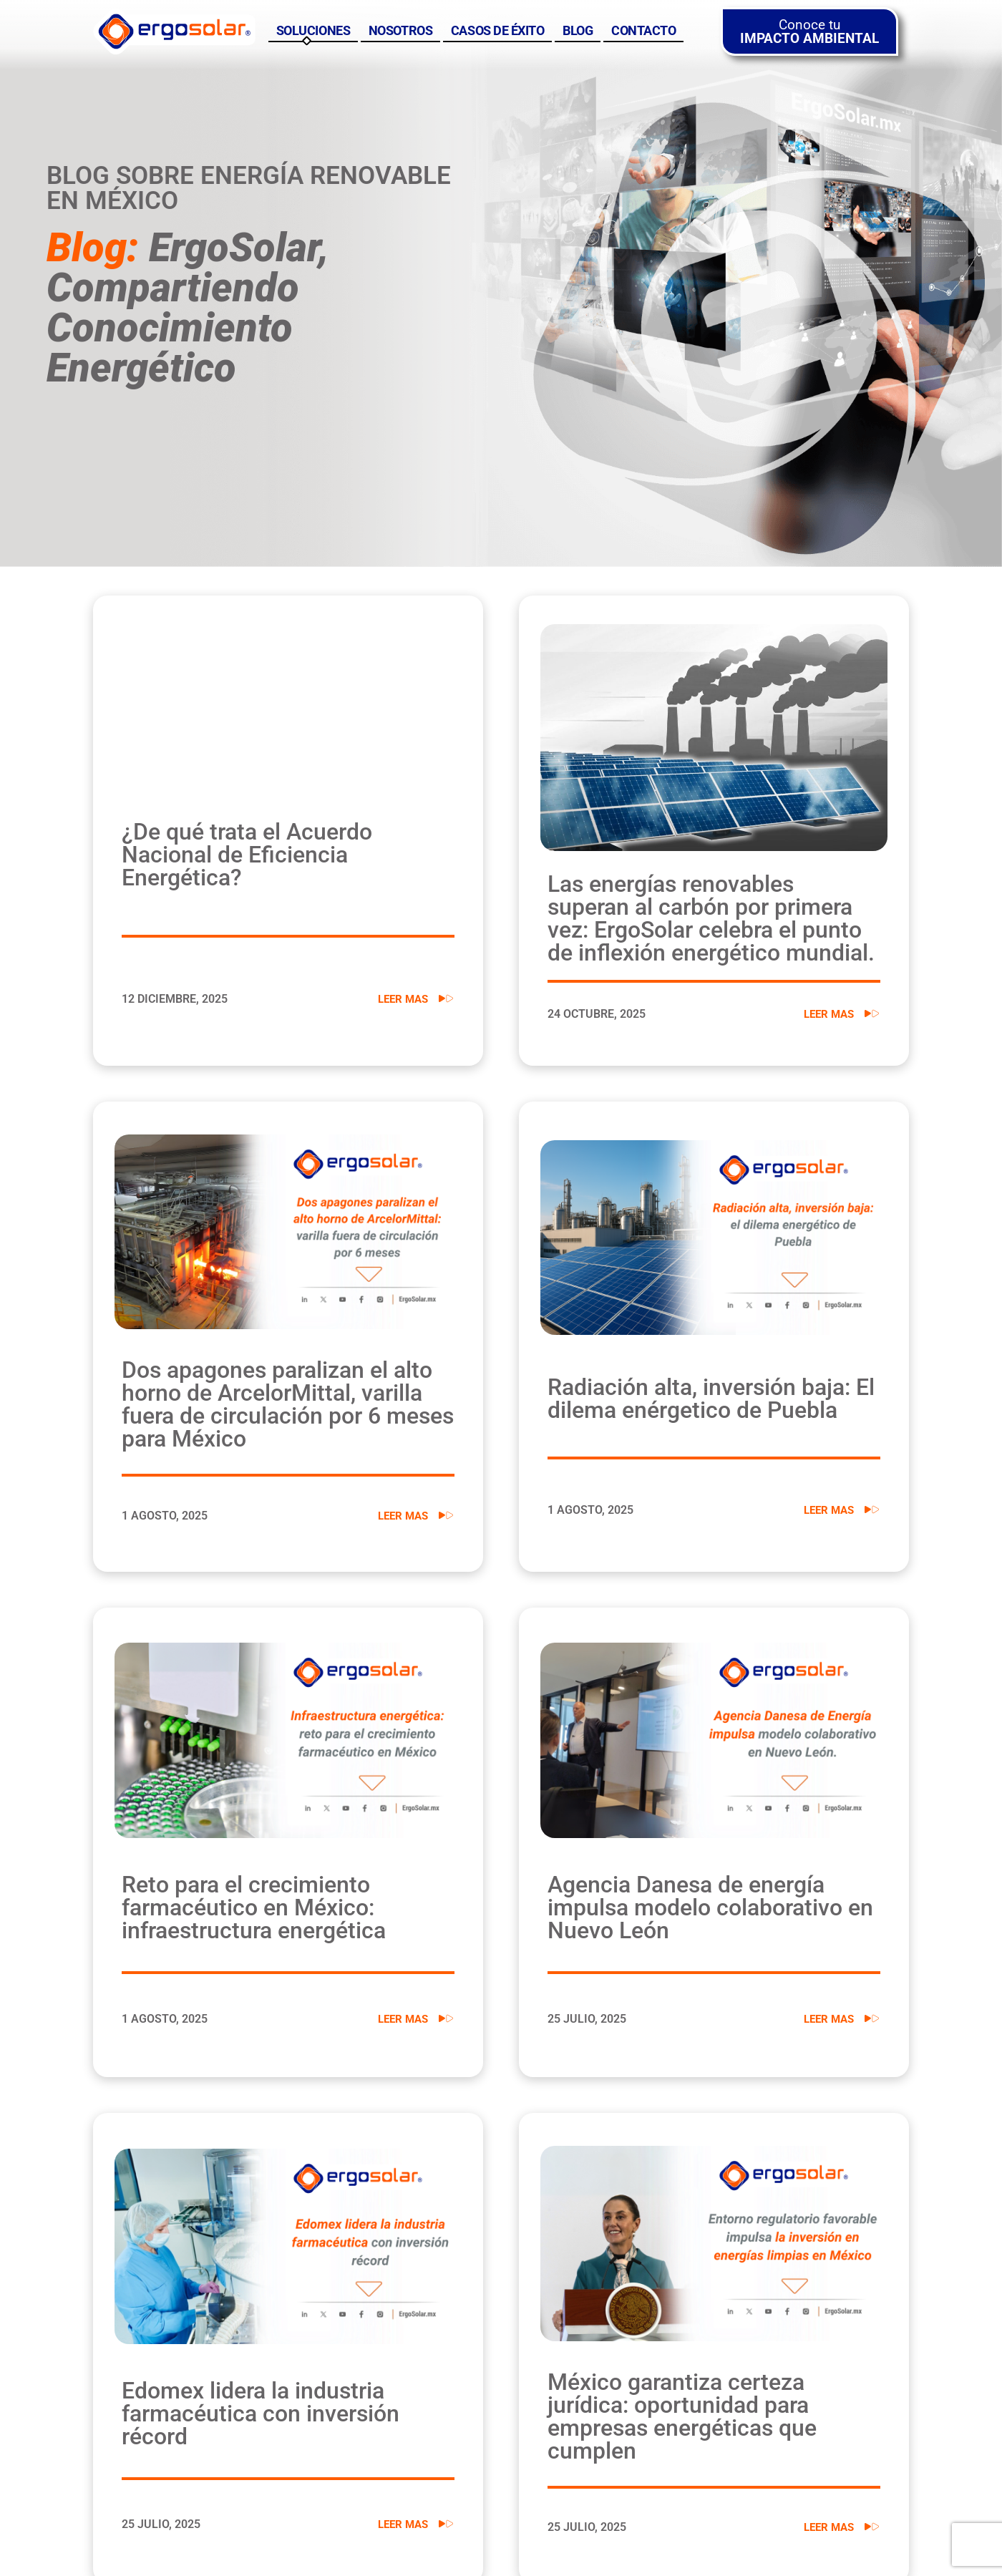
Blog (578, 31)
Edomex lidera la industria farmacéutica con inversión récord (260, 2413)
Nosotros (400, 31)
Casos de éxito (498, 31)
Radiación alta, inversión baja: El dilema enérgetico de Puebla (711, 1399)
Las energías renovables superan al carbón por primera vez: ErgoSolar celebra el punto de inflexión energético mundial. (711, 918)
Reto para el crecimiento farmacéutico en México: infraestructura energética (254, 1907)
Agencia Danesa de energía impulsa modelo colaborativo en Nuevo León (710, 1907)
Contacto (643, 31)
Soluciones (313, 31)
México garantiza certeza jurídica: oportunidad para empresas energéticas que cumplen (682, 2416)
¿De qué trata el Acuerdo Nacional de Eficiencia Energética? (247, 854)
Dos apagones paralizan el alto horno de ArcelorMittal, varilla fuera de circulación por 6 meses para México (288, 1404)
